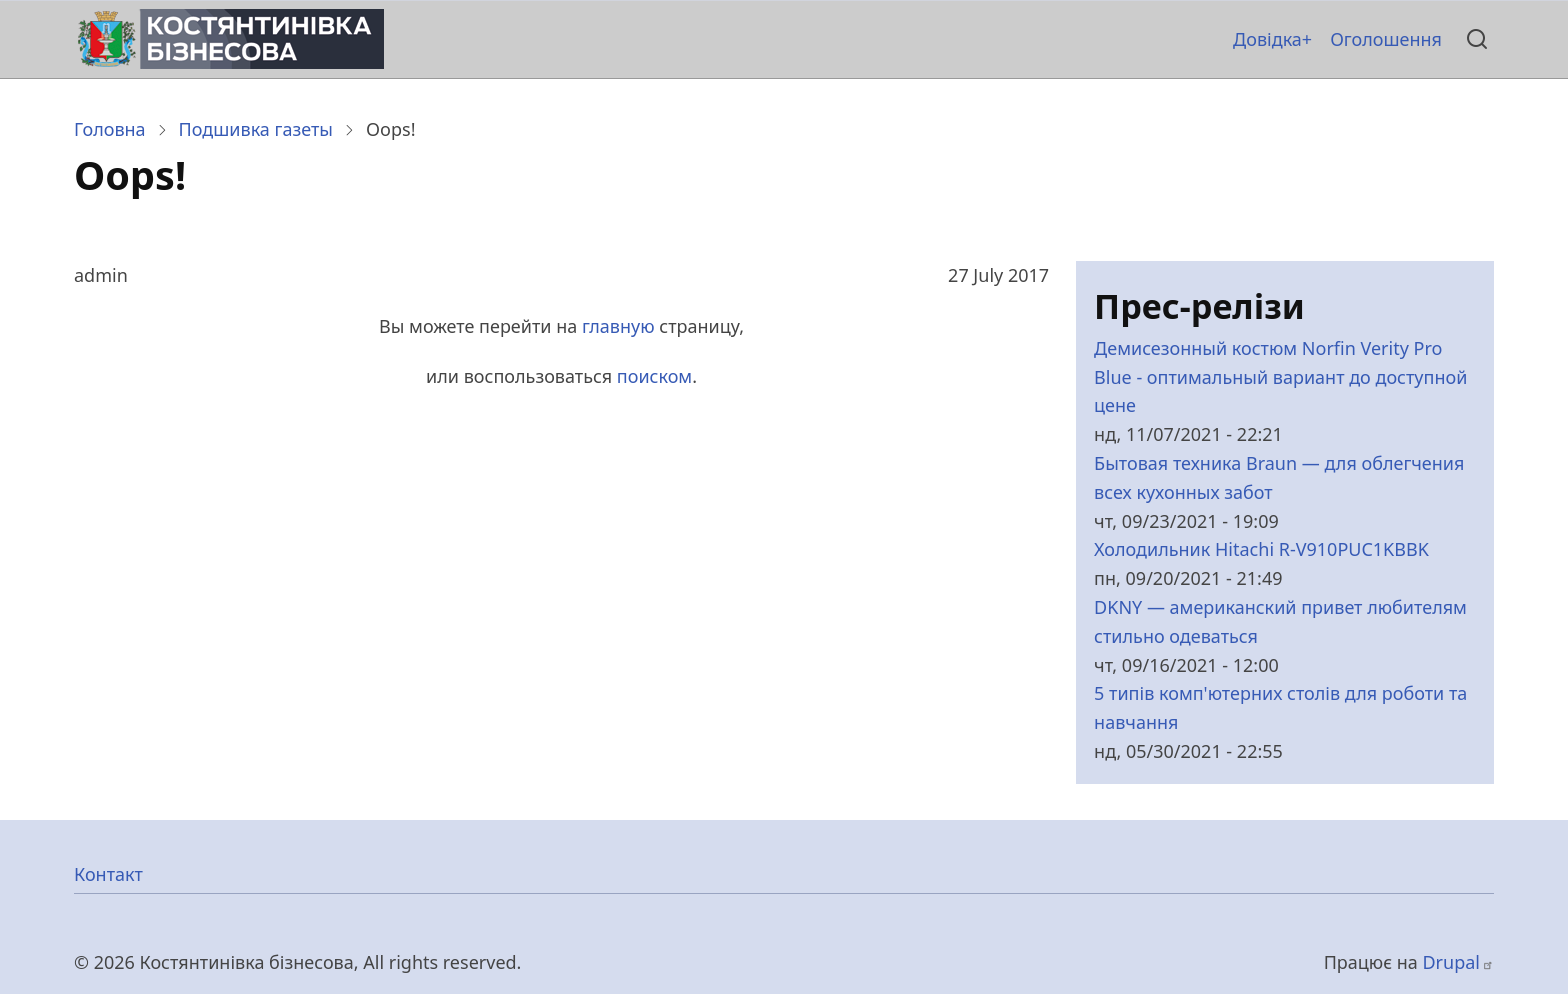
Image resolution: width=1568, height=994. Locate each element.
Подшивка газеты (256, 129)
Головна (110, 129)
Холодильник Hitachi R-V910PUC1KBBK (1261, 549)
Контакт (108, 874)
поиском (654, 376)
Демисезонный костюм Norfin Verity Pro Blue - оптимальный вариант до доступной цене (1280, 377)
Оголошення (1386, 39)
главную (618, 326)
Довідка (1267, 39)
